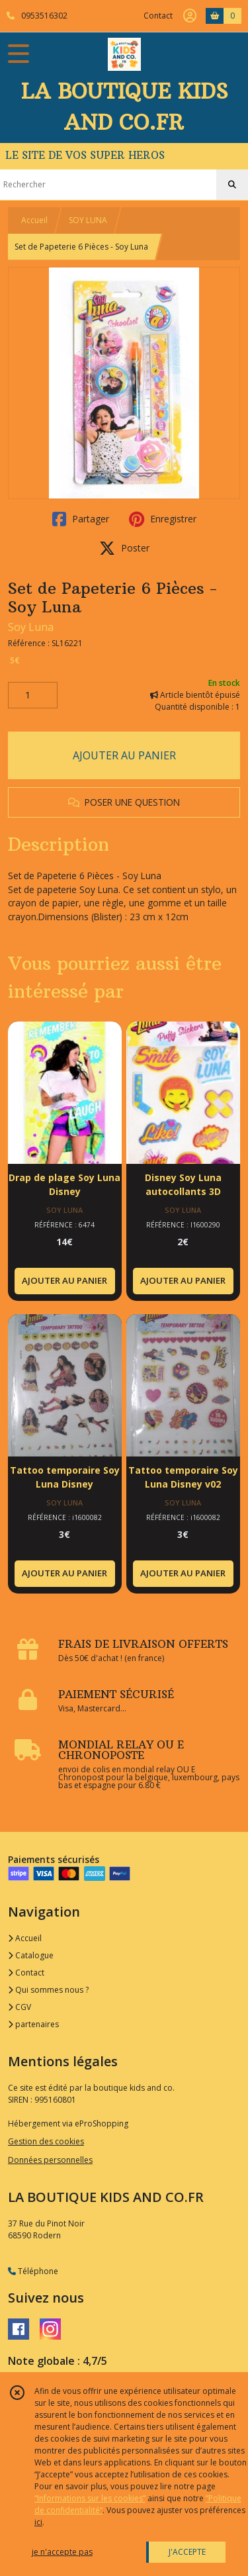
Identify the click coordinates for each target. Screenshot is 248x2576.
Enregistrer (162, 519)
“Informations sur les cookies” (89, 2498)
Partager (80, 519)
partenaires (33, 2024)
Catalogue (31, 1955)
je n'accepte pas (62, 2551)
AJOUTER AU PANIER (124, 755)
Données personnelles (50, 2160)
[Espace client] (190, 16)
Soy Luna (31, 627)
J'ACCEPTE (187, 2551)
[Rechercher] (232, 184)
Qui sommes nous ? (48, 1989)
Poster (124, 548)
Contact (158, 15)
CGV (19, 2007)
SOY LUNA (88, 220)
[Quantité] (33, 695)
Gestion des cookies (46, 2141)
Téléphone (33, 2271)
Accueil (34, 220)
